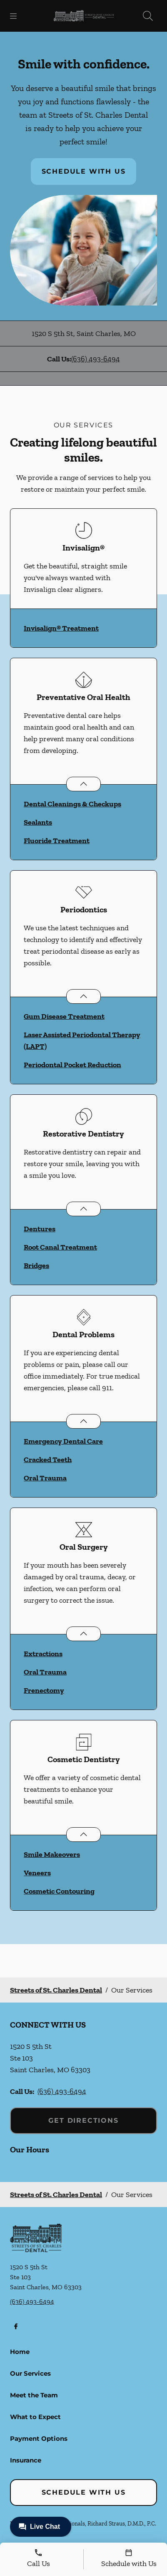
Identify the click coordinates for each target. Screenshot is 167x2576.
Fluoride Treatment (57, 840)
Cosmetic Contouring (59, 1891)
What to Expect (35, 2417)
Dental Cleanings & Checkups (72, 803)
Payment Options (38, 2438)
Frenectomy (44, 1690)
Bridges (36, 1265)
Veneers (37, 1872)
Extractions (43, 1653)
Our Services (30, 2373)
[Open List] (83, 784)
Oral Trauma (45, 1477)
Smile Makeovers (52, 1854)
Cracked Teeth (48, 1459)
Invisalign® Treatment (61, 628)
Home (20, 2352)
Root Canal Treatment (60, 1247)
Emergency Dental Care (63, 1441)
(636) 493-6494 (95, 359)
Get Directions (83, 2120)
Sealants (38, 822)
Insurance (25, 2460)
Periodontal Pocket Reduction (72, 1064)
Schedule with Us (84, 171)
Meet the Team (34, 2395)
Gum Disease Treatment (64, 1016)
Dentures (39, 1228)
